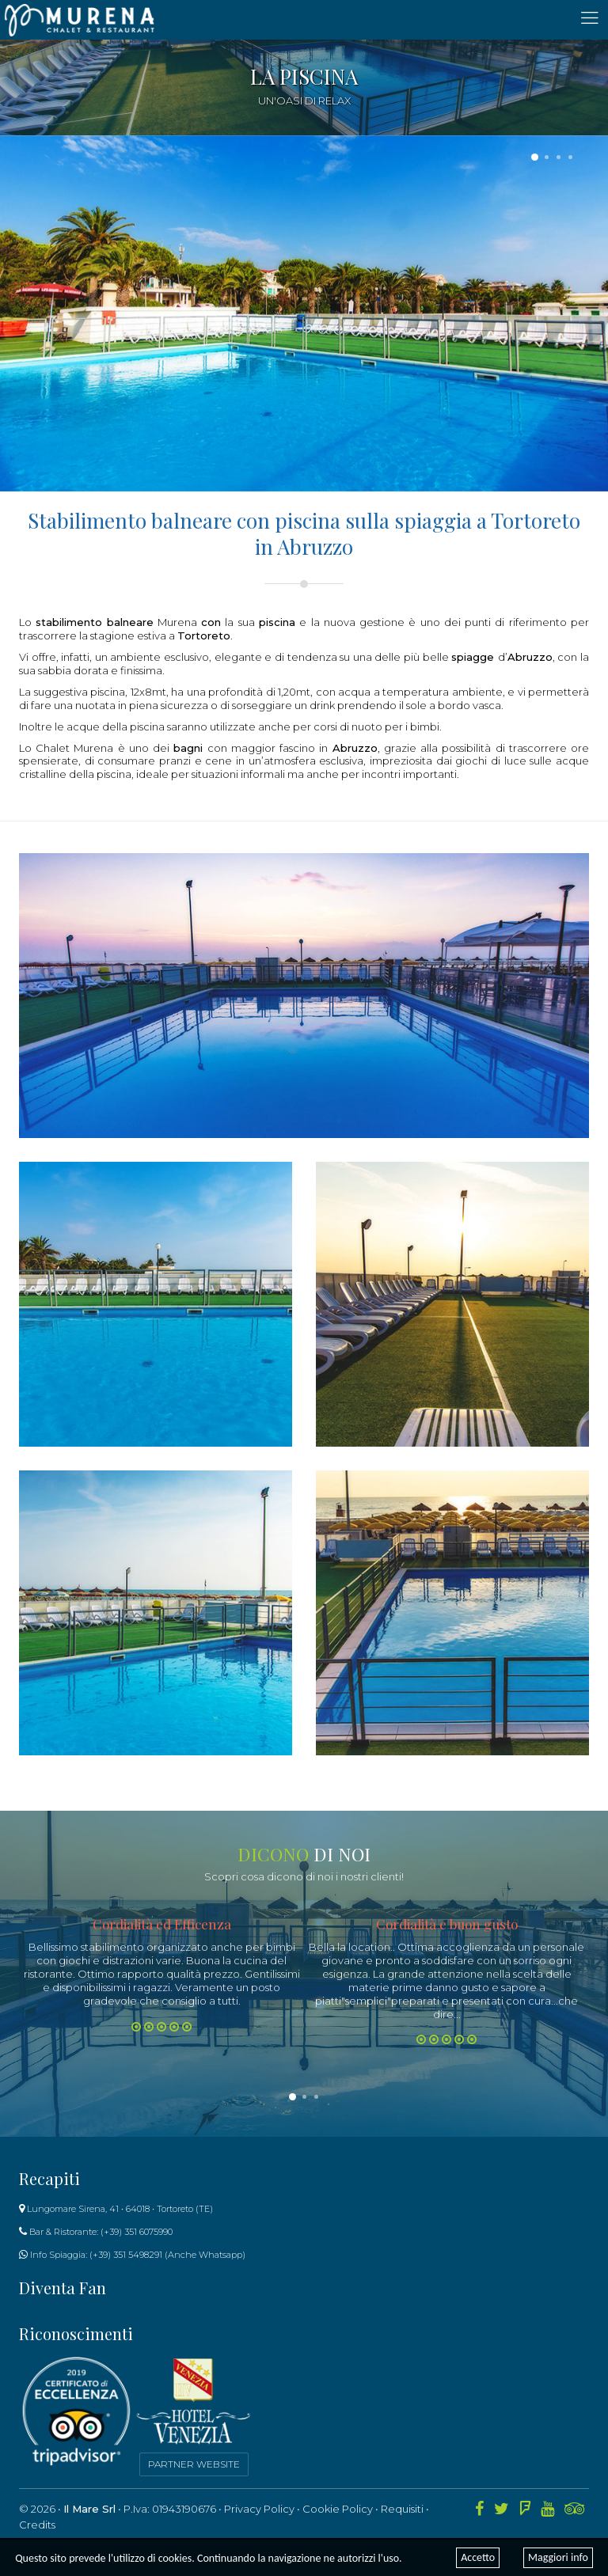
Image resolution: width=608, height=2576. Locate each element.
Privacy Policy (259, 2508)
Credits (37, 2524)
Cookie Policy (337, 2508)
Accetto (478, 2557)
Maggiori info (558, 2557)
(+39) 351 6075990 (137, 2231)
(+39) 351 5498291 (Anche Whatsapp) (167, 2254)
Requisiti (402, 2508)
